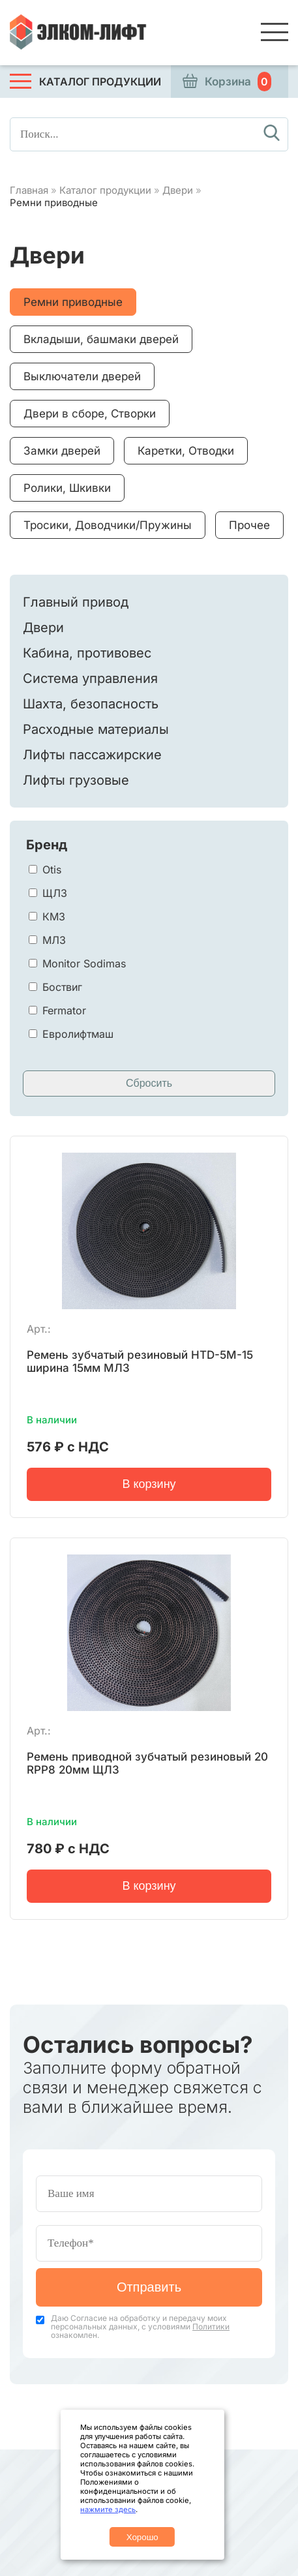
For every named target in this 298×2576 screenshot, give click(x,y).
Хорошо (142, 2537)
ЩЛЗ (54, 893)
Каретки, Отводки (186, 450)
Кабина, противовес (87, 653)
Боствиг (62, 986)
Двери (177, 190)
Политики (211, 2326)
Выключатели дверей (82, 376)
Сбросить (149, 1083)
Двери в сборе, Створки (89, 413)
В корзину (148, 1484)
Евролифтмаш (77, 1033)
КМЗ (53, 916)
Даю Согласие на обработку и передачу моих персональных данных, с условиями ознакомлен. (140, 2326)
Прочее (249, 525)
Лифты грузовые (76, 780)
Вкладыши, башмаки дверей (101, 339)
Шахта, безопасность (90, 704)
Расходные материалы (96, 729)
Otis (51, 869)
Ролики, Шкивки (67, 487)
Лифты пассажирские (92, 755)
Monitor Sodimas (84, 963)
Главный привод (75, 602)
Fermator (64, 1010)
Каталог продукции (105, 190)
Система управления (90, 678)
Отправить (149, 2287)
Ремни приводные (73, 302)
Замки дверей (61, 450)
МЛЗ (54, 940)
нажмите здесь (108, 2509)
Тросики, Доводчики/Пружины (107, 525)
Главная (29, 190)
